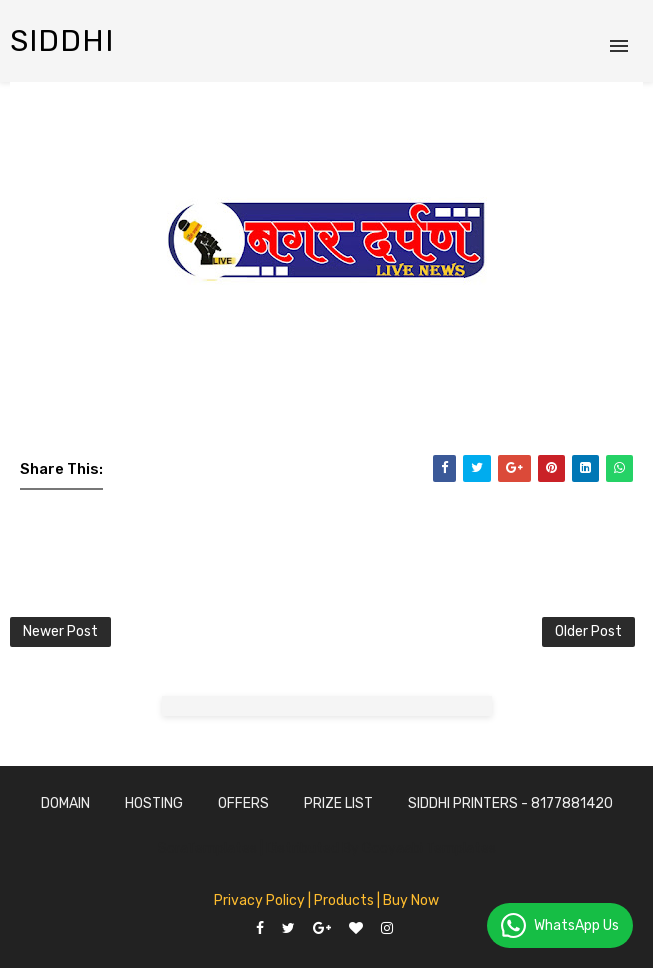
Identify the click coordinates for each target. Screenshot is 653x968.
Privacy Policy (259, 900)
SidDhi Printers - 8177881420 (510, 803)
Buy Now (411, 900)
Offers (243, 803)
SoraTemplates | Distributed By (260, 848)
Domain (65, 803)
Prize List (338, 803)
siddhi (62, 41)
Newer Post (60, 631)
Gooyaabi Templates (429, 848)
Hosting (154, 803)
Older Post (588, 631)
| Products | (344, 900)
